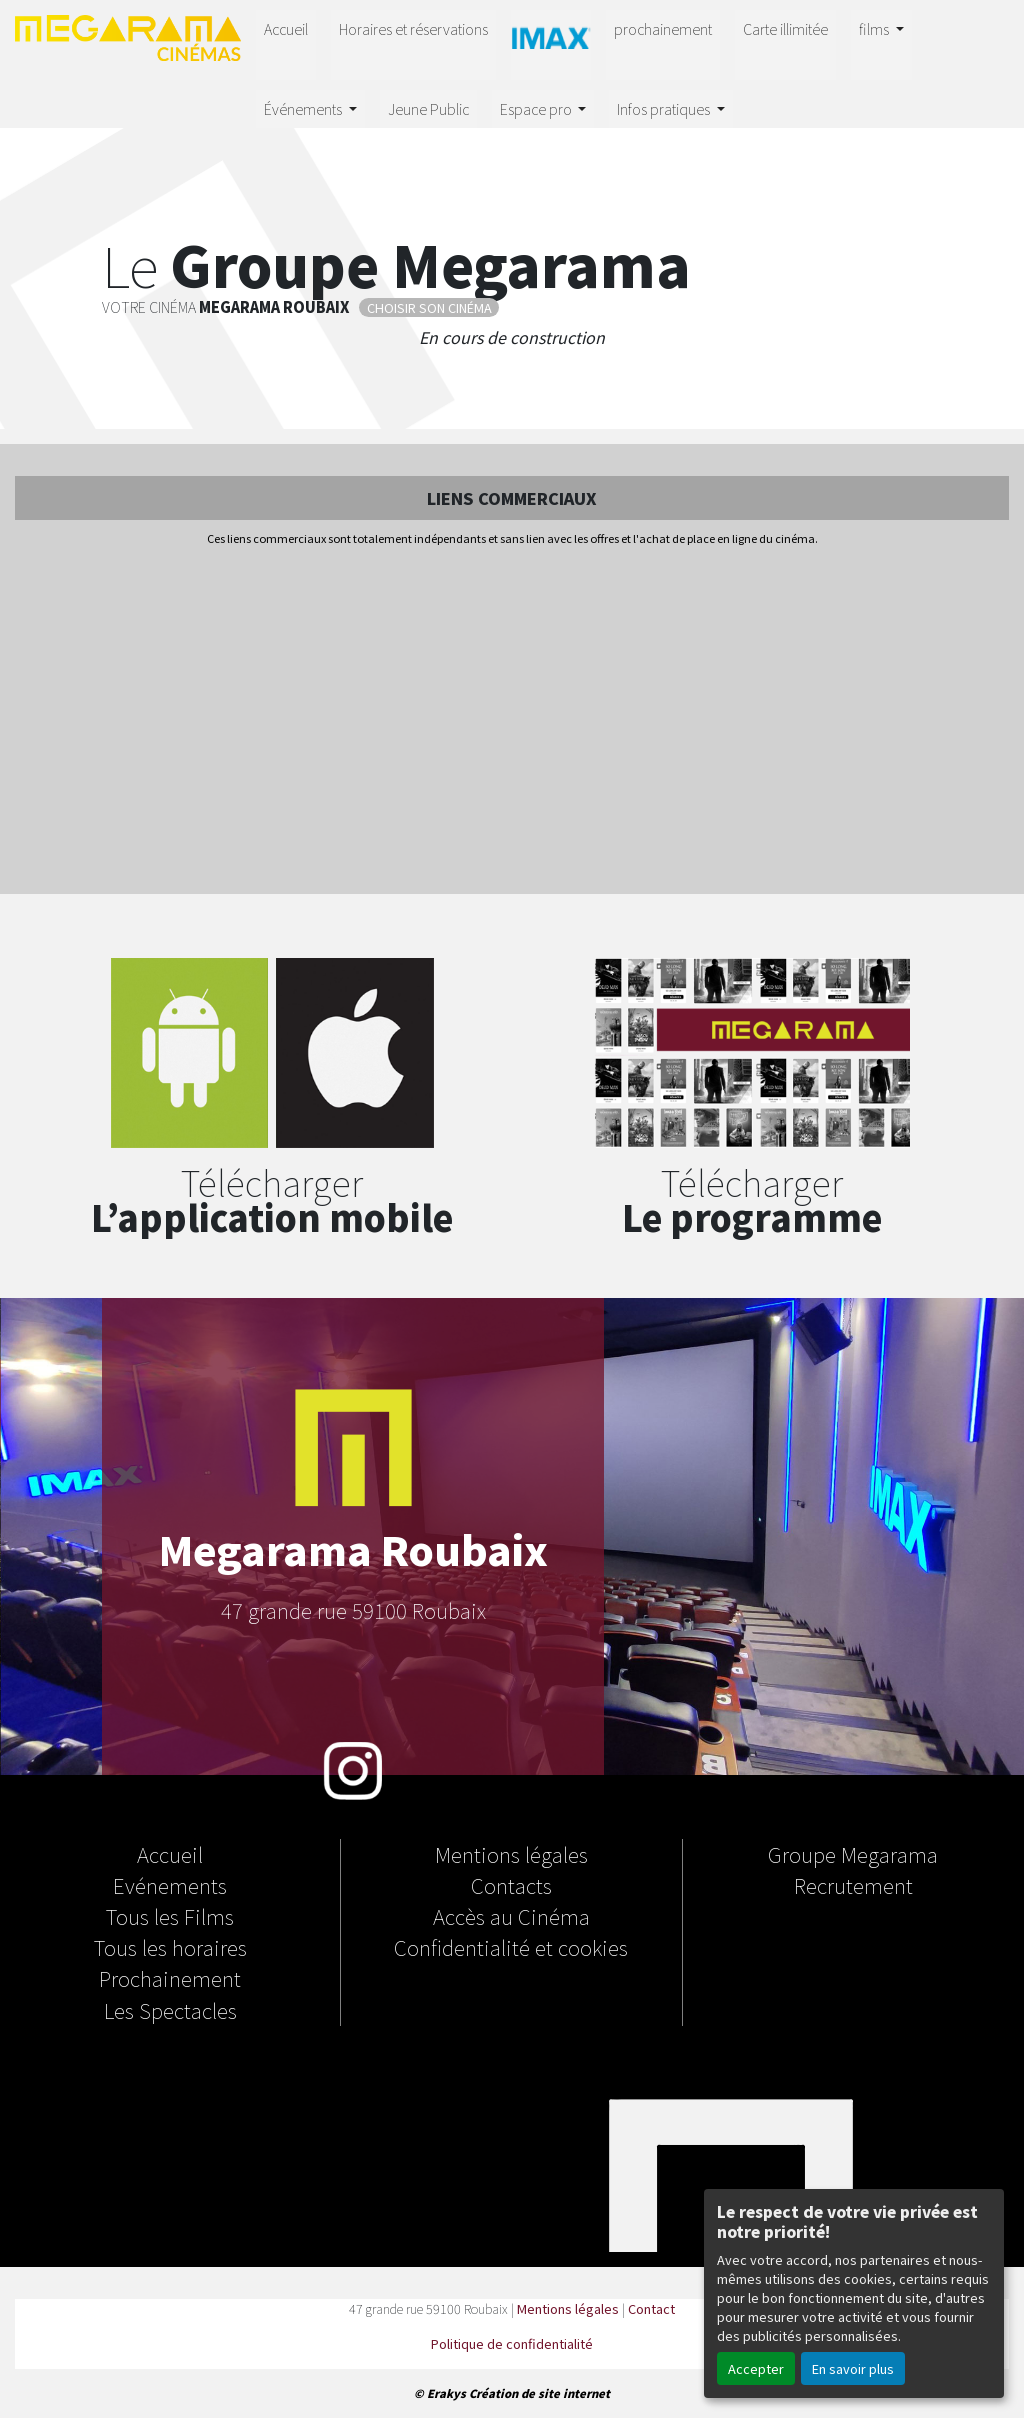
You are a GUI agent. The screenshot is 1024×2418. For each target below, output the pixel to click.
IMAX (551, 41)
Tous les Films (170, 1916)
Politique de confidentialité (512, 2343)
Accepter (756, 2368)
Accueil (286, 28)
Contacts (511, 1885)
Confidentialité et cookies (511, 1947)
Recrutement (853, 1885)
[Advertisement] (512, 722)
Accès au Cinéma (511, 1916)
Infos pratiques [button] (665, 108)
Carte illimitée (785, 28)
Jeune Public (428, 108)
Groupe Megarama (853, 1854)
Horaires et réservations (413, 28)
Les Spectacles (170, 2010)
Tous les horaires (170, 1947)
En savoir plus (853, 2368)
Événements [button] (304, 108)
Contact (651, 2308)
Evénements (170, 1885)
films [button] (875, 28)
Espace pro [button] (537, 108)
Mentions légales (511, 1854)
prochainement (663, 28)
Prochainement (170, 1978)
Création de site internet (539, 2393)
